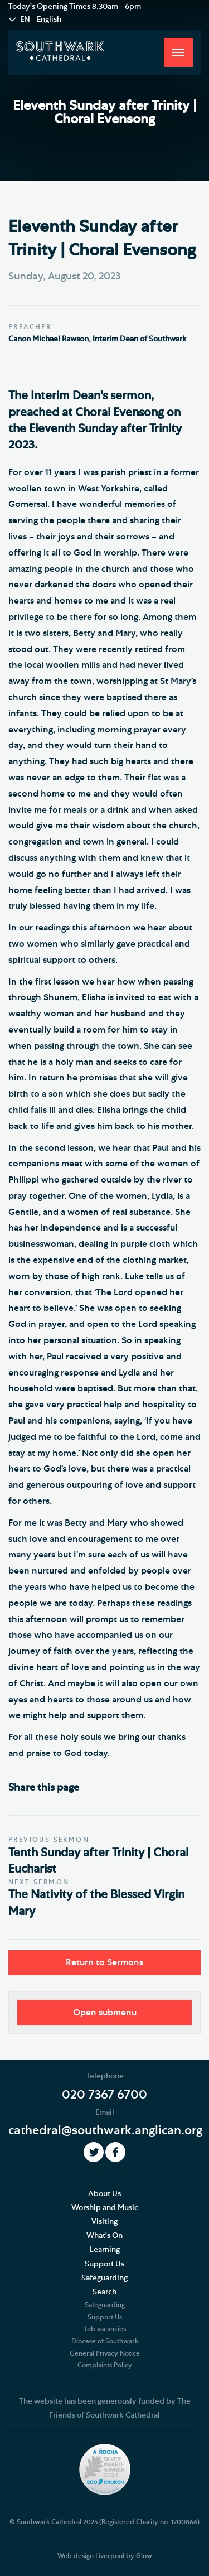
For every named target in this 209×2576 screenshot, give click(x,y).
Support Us (104, 2264)
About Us (104, 2194)
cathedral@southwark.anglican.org (105, 2130)
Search (104, 2292)
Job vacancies (105, 2329)
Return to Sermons (104, 1962)
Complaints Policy (104, 2365)
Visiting (104, 2222)
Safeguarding (104, 2278)
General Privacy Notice (105, 2353)
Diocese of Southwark (104, 2341)
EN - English (40, 19)
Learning (105, 2250)
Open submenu (105, 2012)
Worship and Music (104, 2208)
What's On (104, 2236)
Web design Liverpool (90, 2556)
